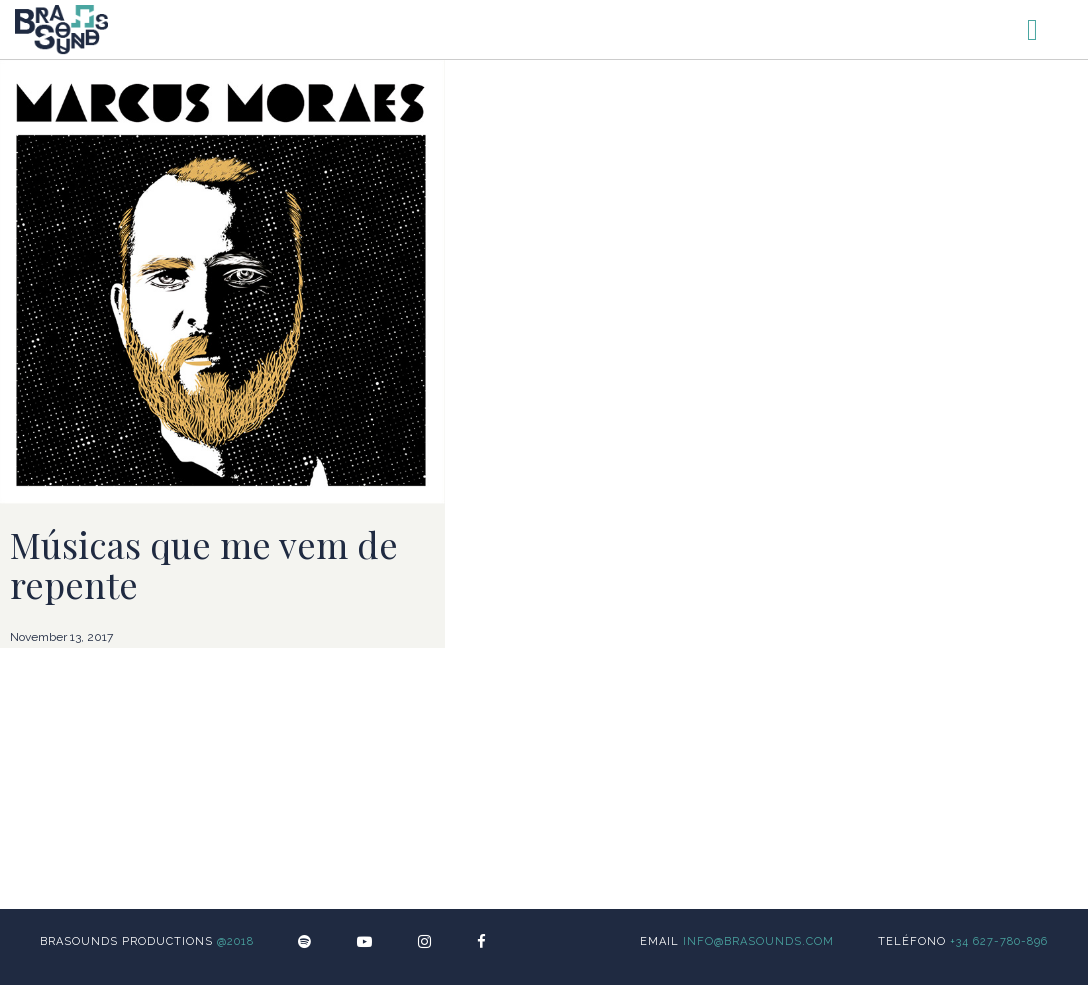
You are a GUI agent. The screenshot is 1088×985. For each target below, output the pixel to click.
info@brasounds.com (758, 941)
